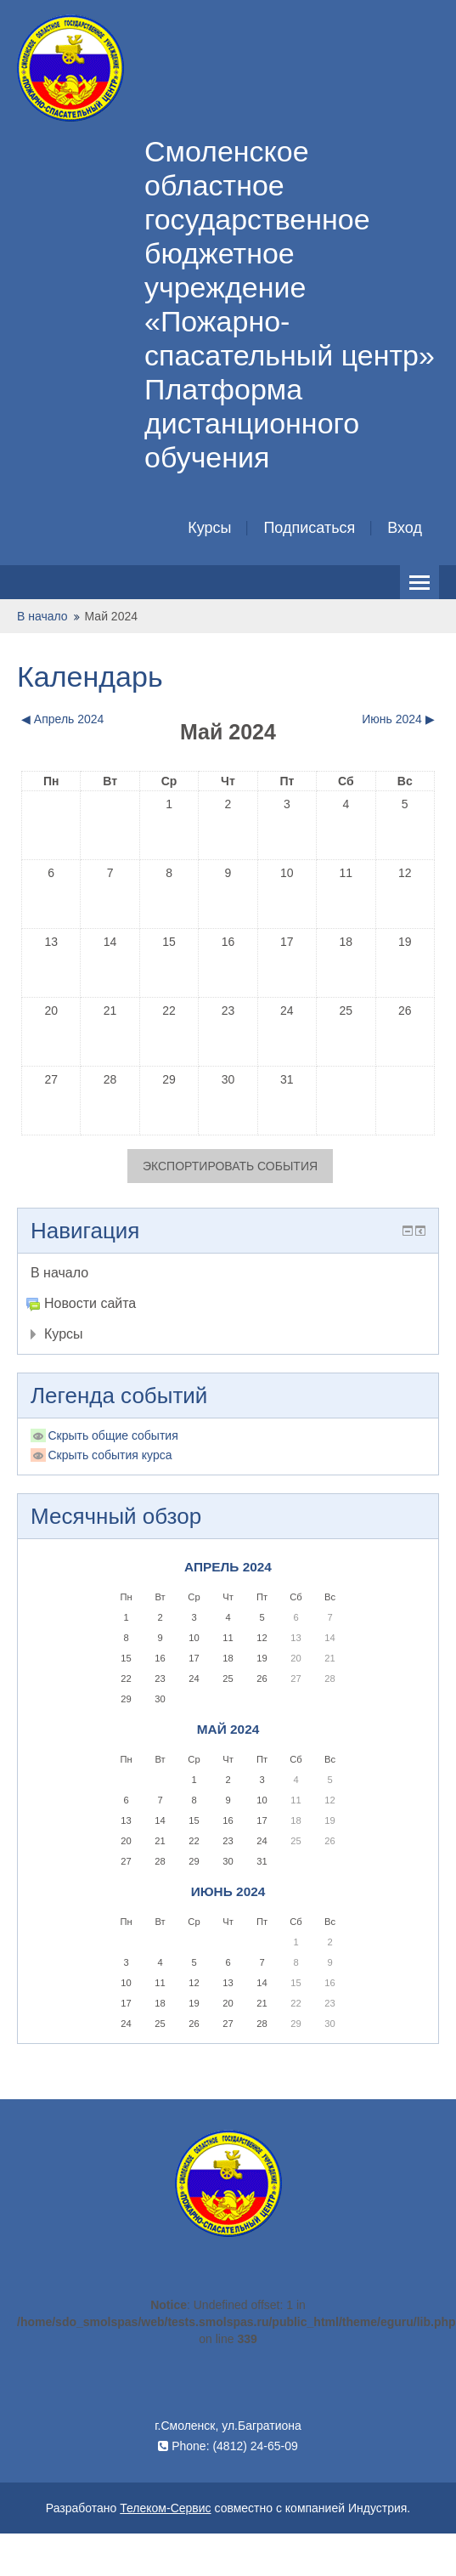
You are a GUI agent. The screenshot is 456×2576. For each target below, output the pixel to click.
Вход (404, 527)
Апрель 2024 (228, 1567)
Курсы (209, 527)
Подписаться (309, 527)
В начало (42, 616)
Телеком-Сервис (165, 2508)
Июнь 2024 (228, 1891)
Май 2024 (111, 616)
